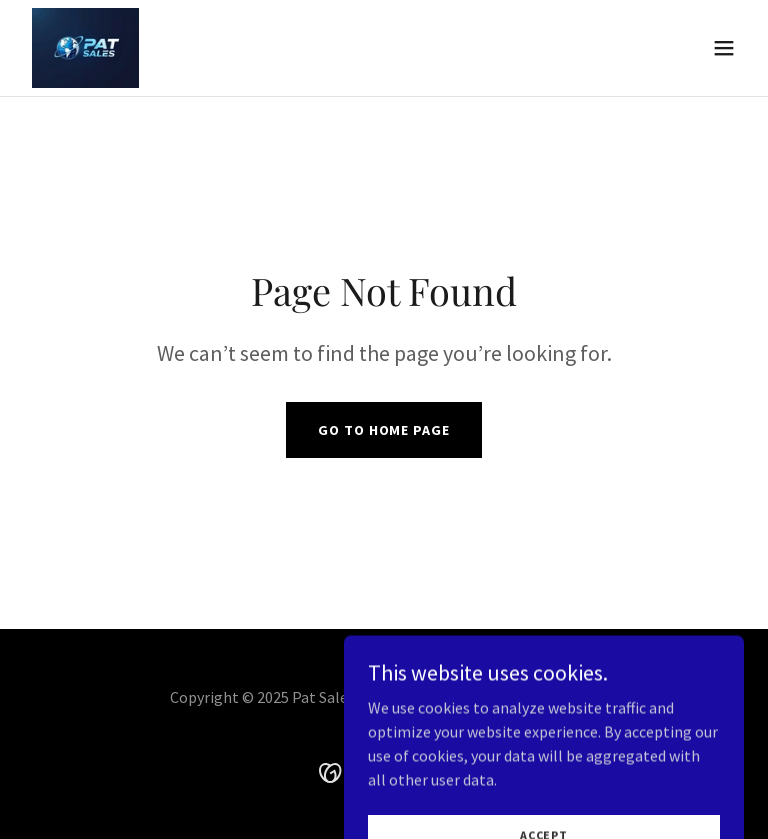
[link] (85, 48)
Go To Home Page (383, 430)
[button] (724, 48)
